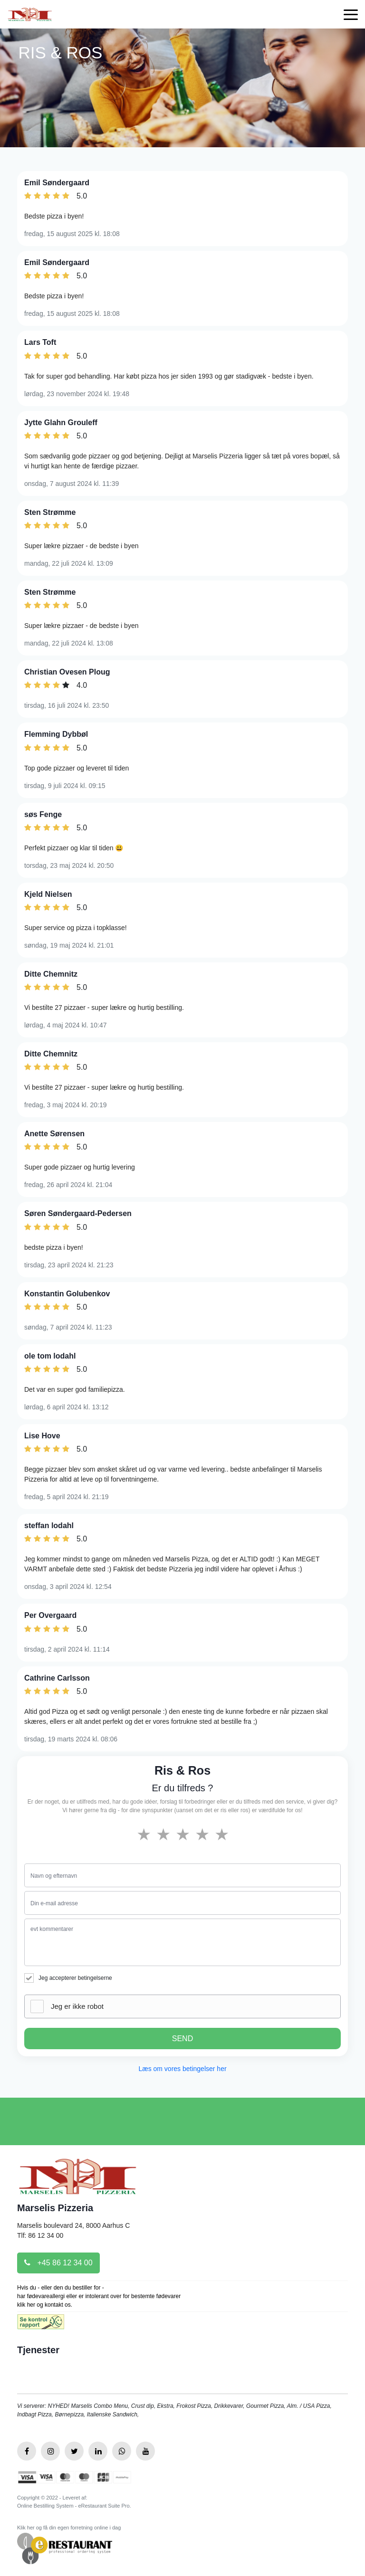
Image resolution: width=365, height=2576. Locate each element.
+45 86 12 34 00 (58, 2263)
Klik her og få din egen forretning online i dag (69, 2527)
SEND (182, 2038)
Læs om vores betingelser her (182, 2068)
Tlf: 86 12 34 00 (40, 2235)
